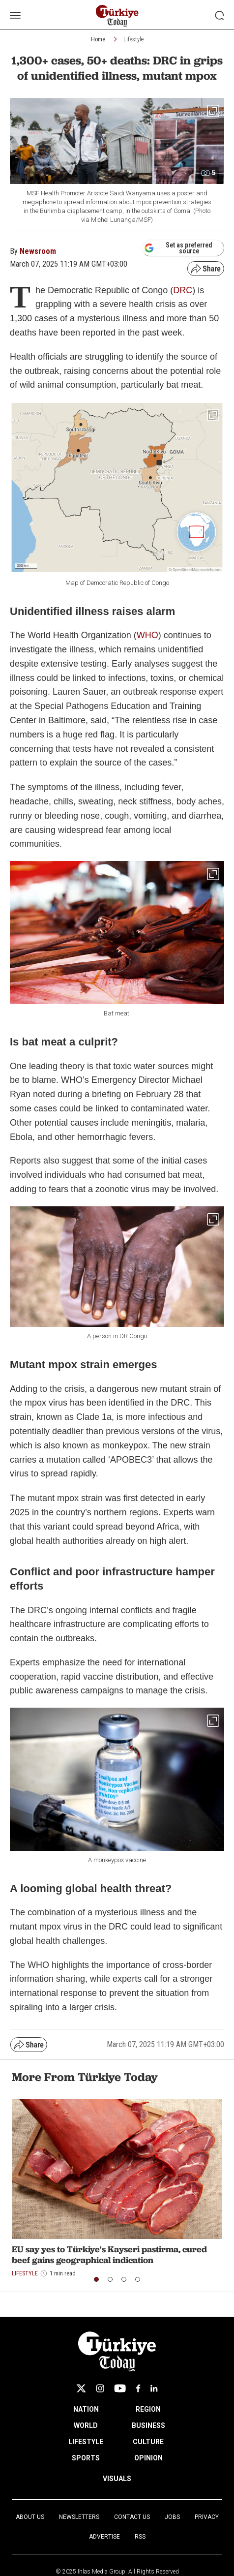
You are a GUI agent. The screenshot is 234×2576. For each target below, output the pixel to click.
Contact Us (132, 2517)
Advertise (104, 2536)
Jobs (172, 2517)
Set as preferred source (178, 248)
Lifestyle (133, 39)
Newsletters (79, 2517)
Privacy (207, 2517)
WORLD (86, 2425)
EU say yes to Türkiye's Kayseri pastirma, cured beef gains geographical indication (109, 2254)
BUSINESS (148, 2425)
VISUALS (117, 2479)
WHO (147, 635)
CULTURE (148, 2441)
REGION (148, 2409)
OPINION (148, 2457)
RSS (140, 2536)
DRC (182, 290)
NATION (86, 2409)
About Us (30, 2517)
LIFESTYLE (85, 2441)
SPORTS (86, 2457)
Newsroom (38, 251)
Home (98, 39)
